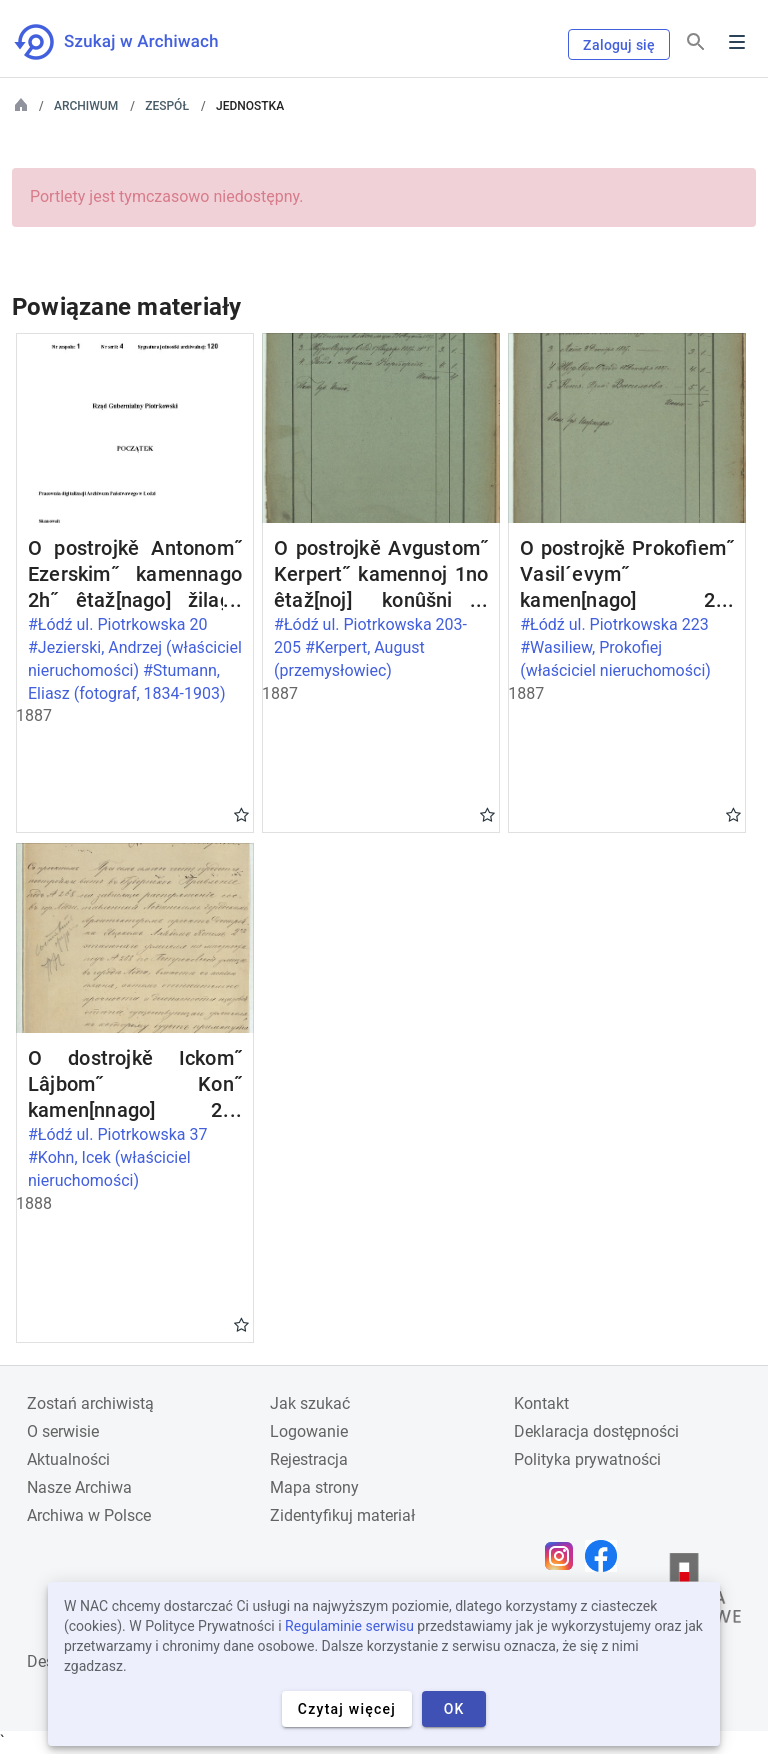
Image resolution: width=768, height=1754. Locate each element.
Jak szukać (310, 1403)
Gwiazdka (241, 814)
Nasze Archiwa (79, 1487)
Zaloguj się (619, 45)
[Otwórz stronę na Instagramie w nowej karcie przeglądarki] (564, 1556)
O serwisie (63, 1431)
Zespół (167, 106)
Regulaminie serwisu (349, 1626)
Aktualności (68, 1459)
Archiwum (86, 106)
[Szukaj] (696, 42)
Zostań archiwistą (90, 1403)
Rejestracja (309, 1459)
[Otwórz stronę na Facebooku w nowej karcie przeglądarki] (606, 1556)
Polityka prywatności (587, 1459)
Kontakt (541, 1403)
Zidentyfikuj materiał (342, 1515)
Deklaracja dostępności (596, 1431)
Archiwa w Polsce (89, 1515)
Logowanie (309, 1431)
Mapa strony (314, 1487)
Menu (737, 42)
